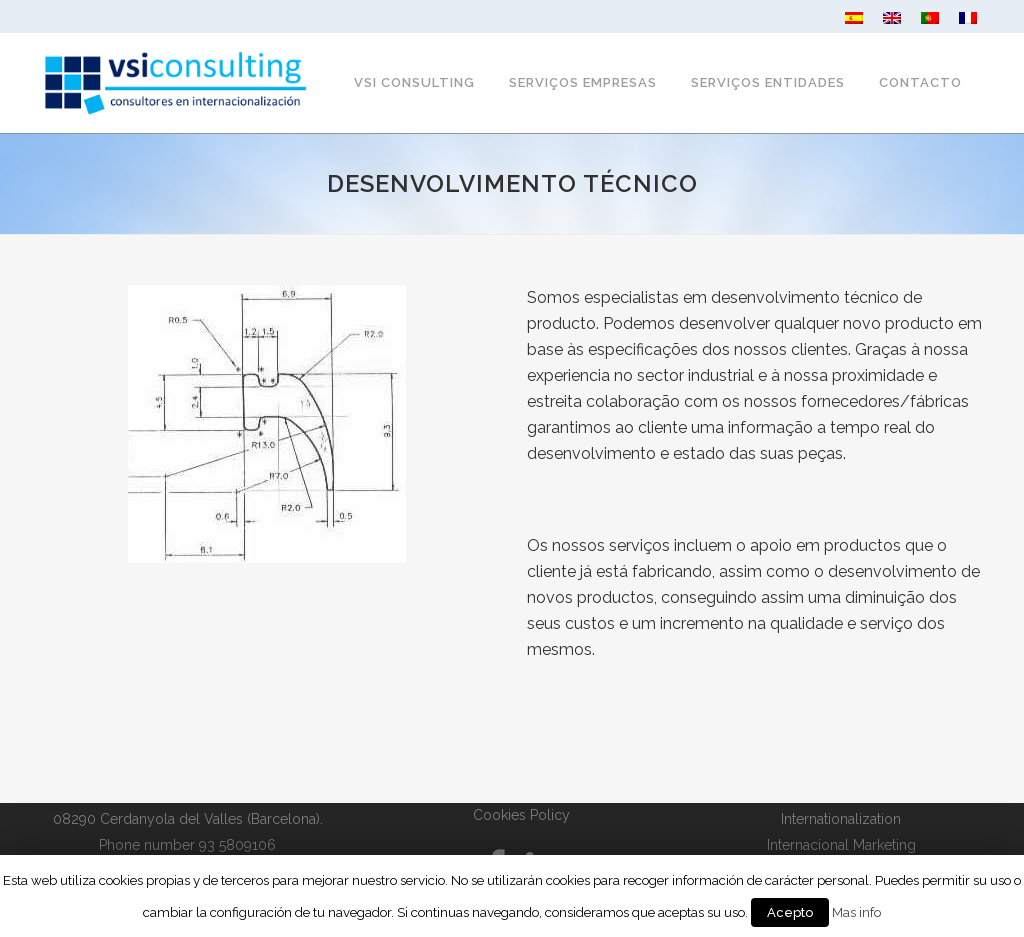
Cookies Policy (521, 815)
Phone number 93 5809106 (187, 845)
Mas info (856, 912)
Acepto (790, 912)
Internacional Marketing (841, 845)
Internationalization (841, 819)
